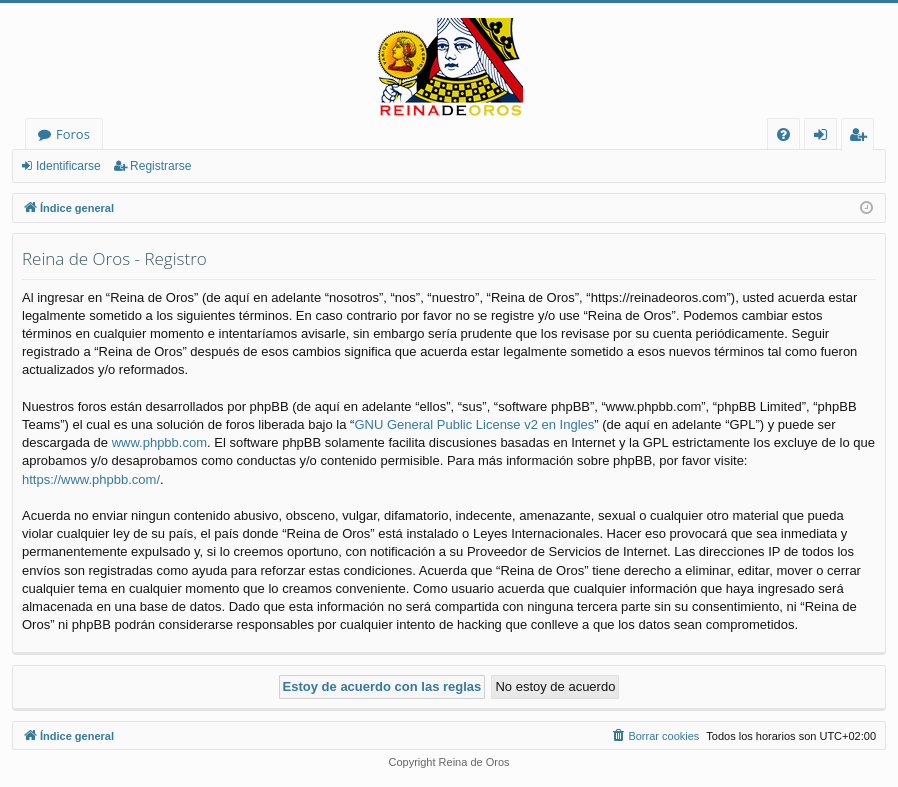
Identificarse (68, 166)
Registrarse (160, 166)
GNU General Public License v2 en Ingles (474, 424)
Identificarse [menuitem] (825, 137)
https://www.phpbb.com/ (91, 479)
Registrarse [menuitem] (862, 137)
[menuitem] (783, 134)
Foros (73, 134)
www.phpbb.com (159, 442)
